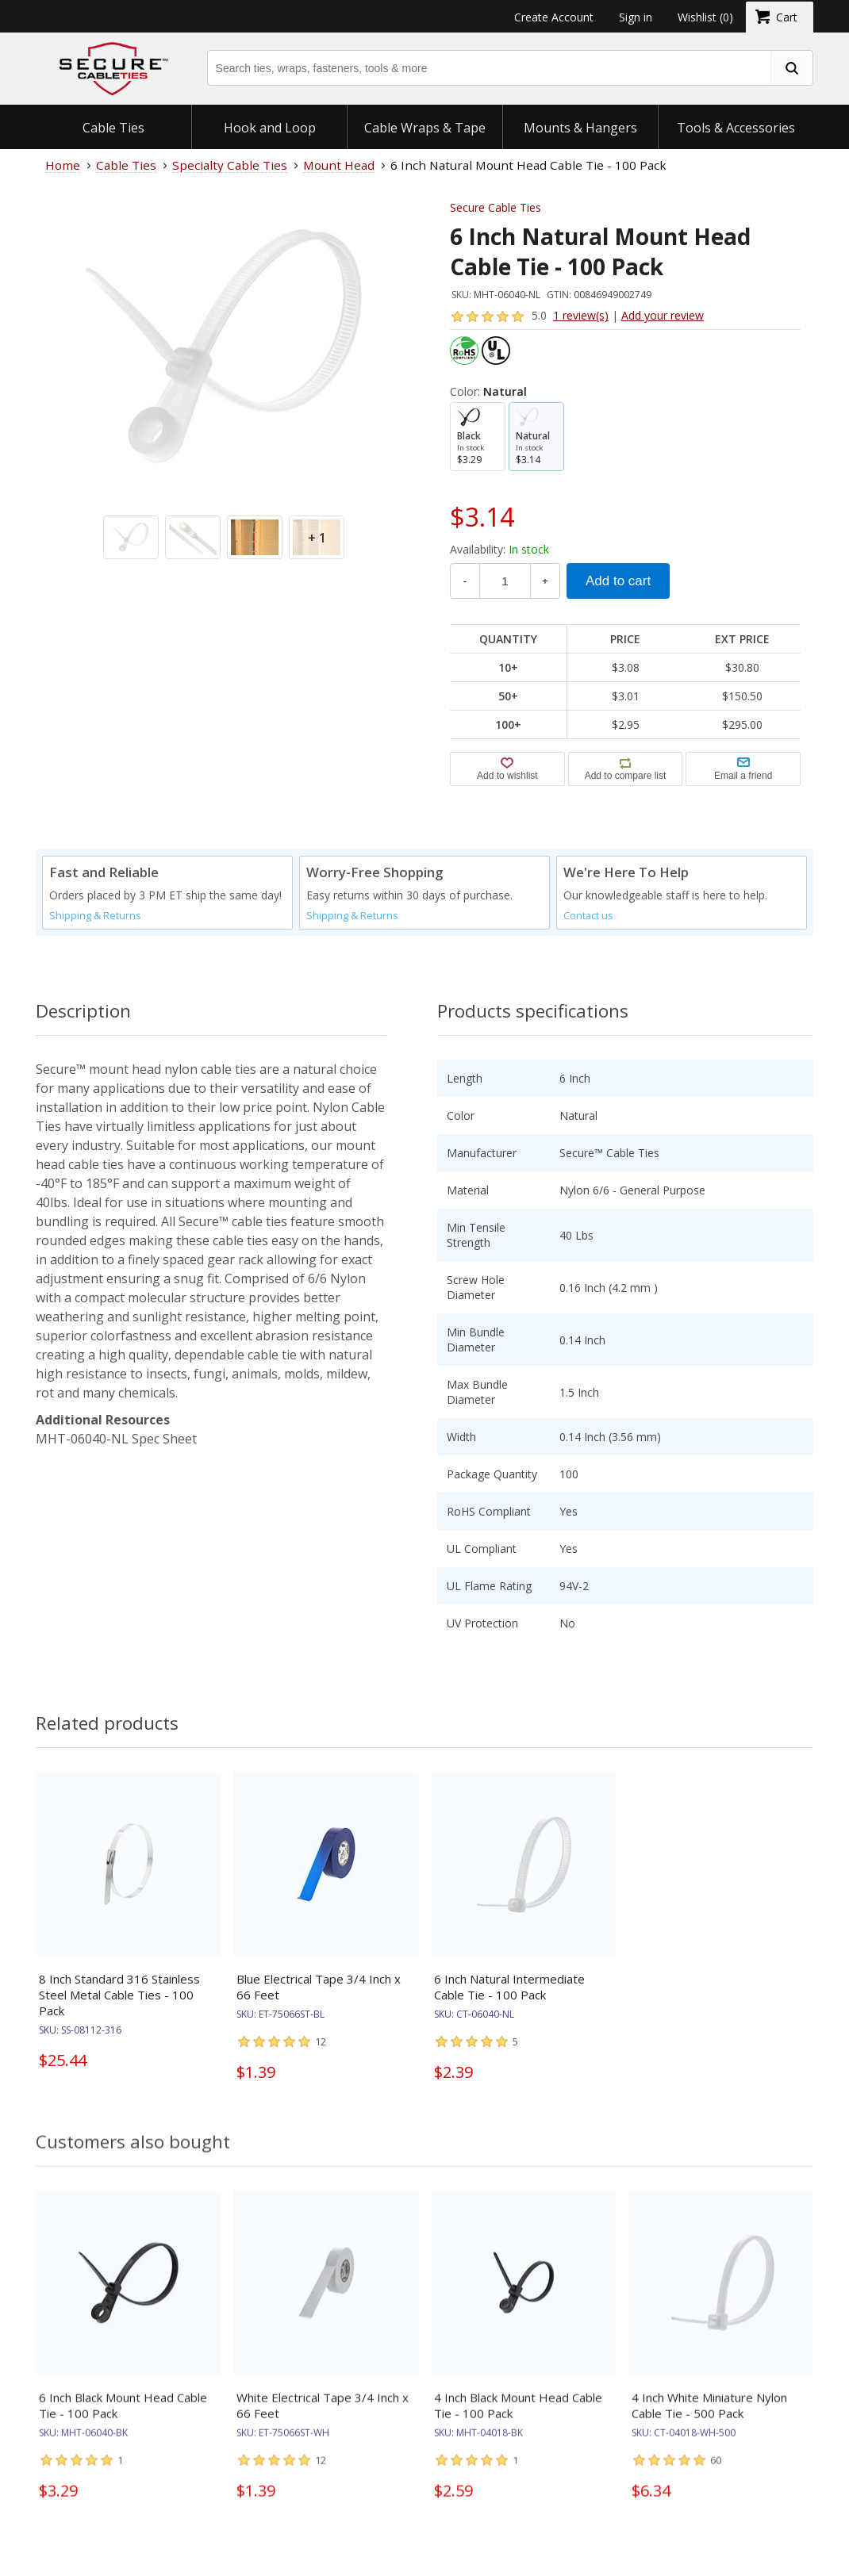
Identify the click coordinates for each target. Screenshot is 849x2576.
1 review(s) (581, 315)
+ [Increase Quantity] (545, 581)
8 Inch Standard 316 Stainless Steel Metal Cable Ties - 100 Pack (119, 1994)
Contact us (588, 915)
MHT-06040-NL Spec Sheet (116, 1438)
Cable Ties (113, 127)
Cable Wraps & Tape (425, 127)
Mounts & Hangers (580, 127)
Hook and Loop (270, 127)
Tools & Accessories (736, 127)
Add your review (662, 315)
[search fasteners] (791, 68)
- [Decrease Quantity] (465, 581)
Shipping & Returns (95, 915)
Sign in (635, 17)
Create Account (554, 17)
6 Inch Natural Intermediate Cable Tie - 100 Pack (509, 1987)
